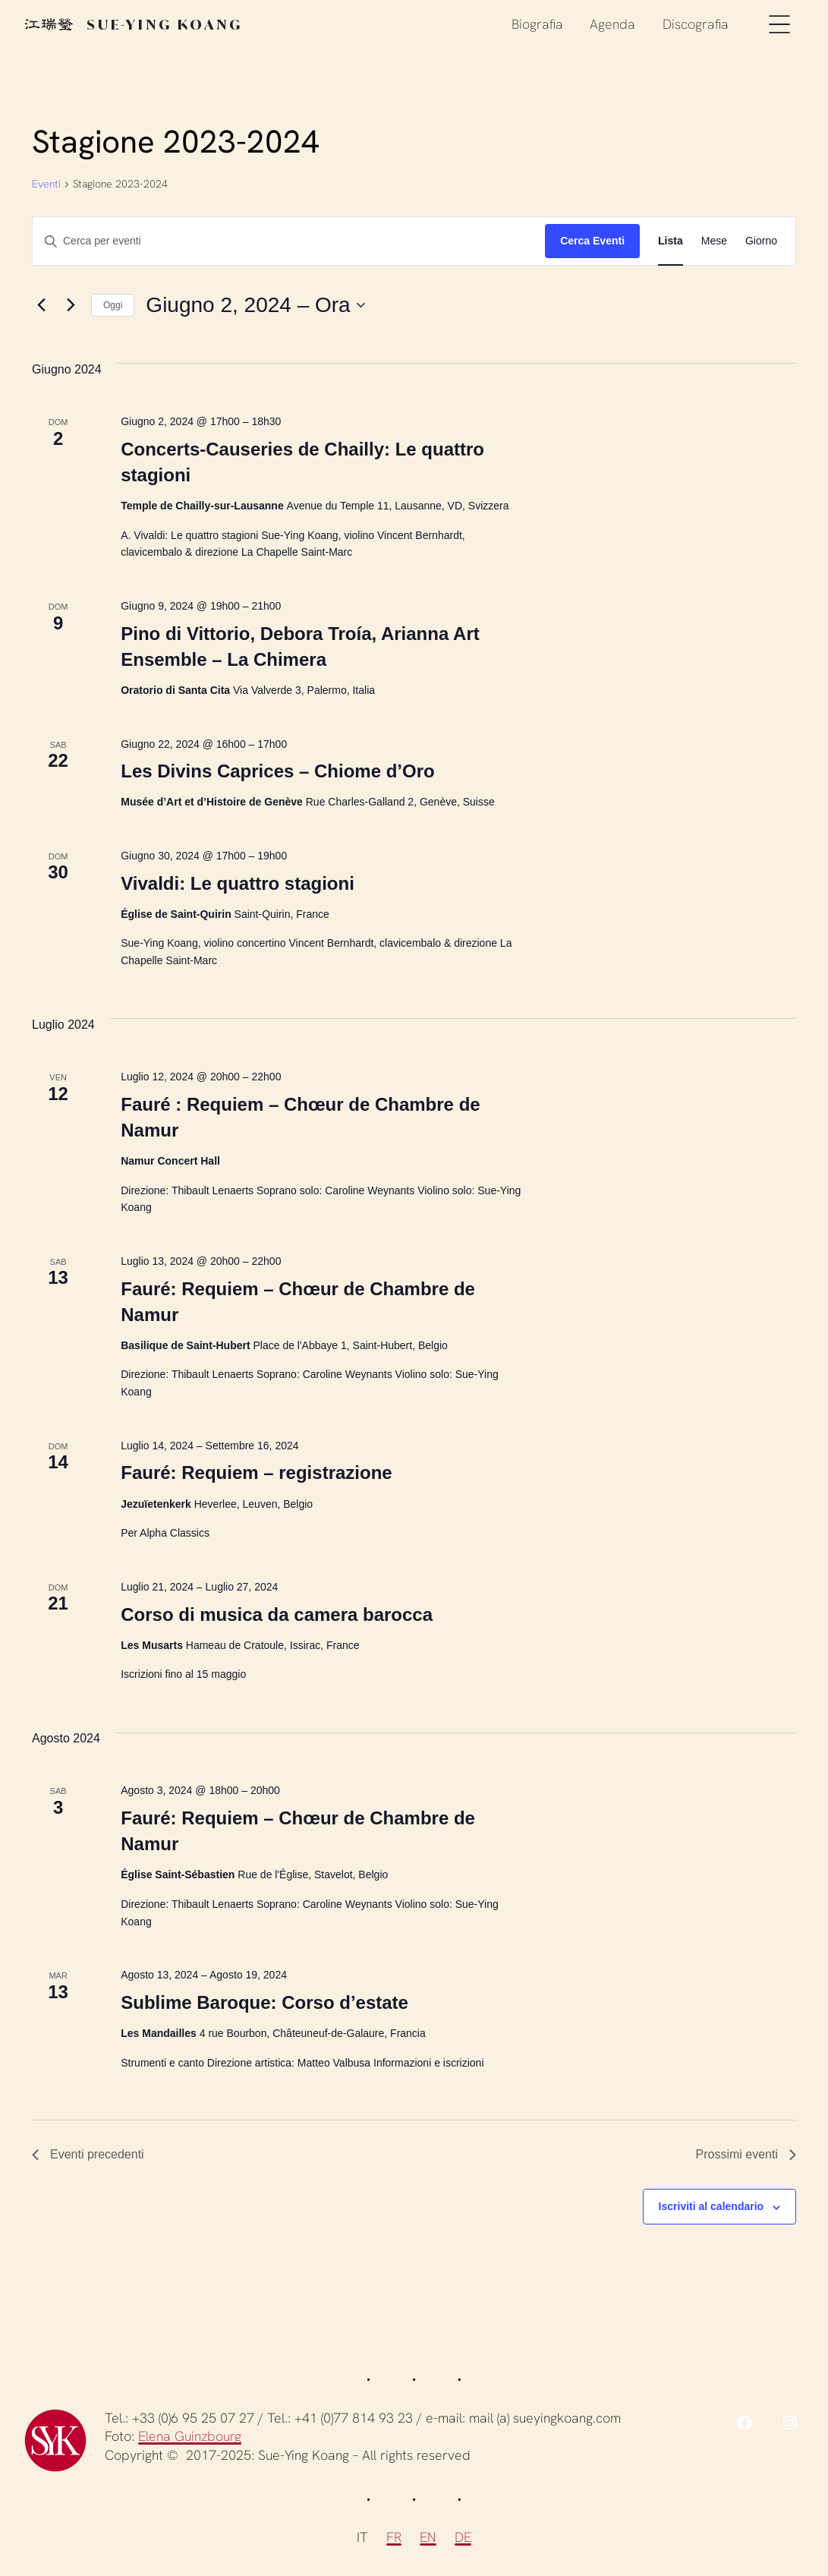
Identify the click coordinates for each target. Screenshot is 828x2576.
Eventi (46, 184)
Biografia (537, 22)
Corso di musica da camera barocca (277, 1614)
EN (428, 2537)
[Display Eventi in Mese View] (714, 241)
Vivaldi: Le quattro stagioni (237, 883)
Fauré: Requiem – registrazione (256, 1472)
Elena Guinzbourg (189, 2436)
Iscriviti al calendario (711, 2206)
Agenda (612, 22)
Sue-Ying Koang (133, 22)
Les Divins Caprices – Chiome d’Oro (277, 771)
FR (393, 2537)
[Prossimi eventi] (70, 305)
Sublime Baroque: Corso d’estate (264, 2002)
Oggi (112, 305)
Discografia (696, 22)
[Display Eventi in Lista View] (670, 241)
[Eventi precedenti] (41, 305)
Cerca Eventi (592, 241)
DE (463, 2537)
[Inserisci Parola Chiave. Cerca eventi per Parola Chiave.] (289, 241)
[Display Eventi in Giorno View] (761, 241)
